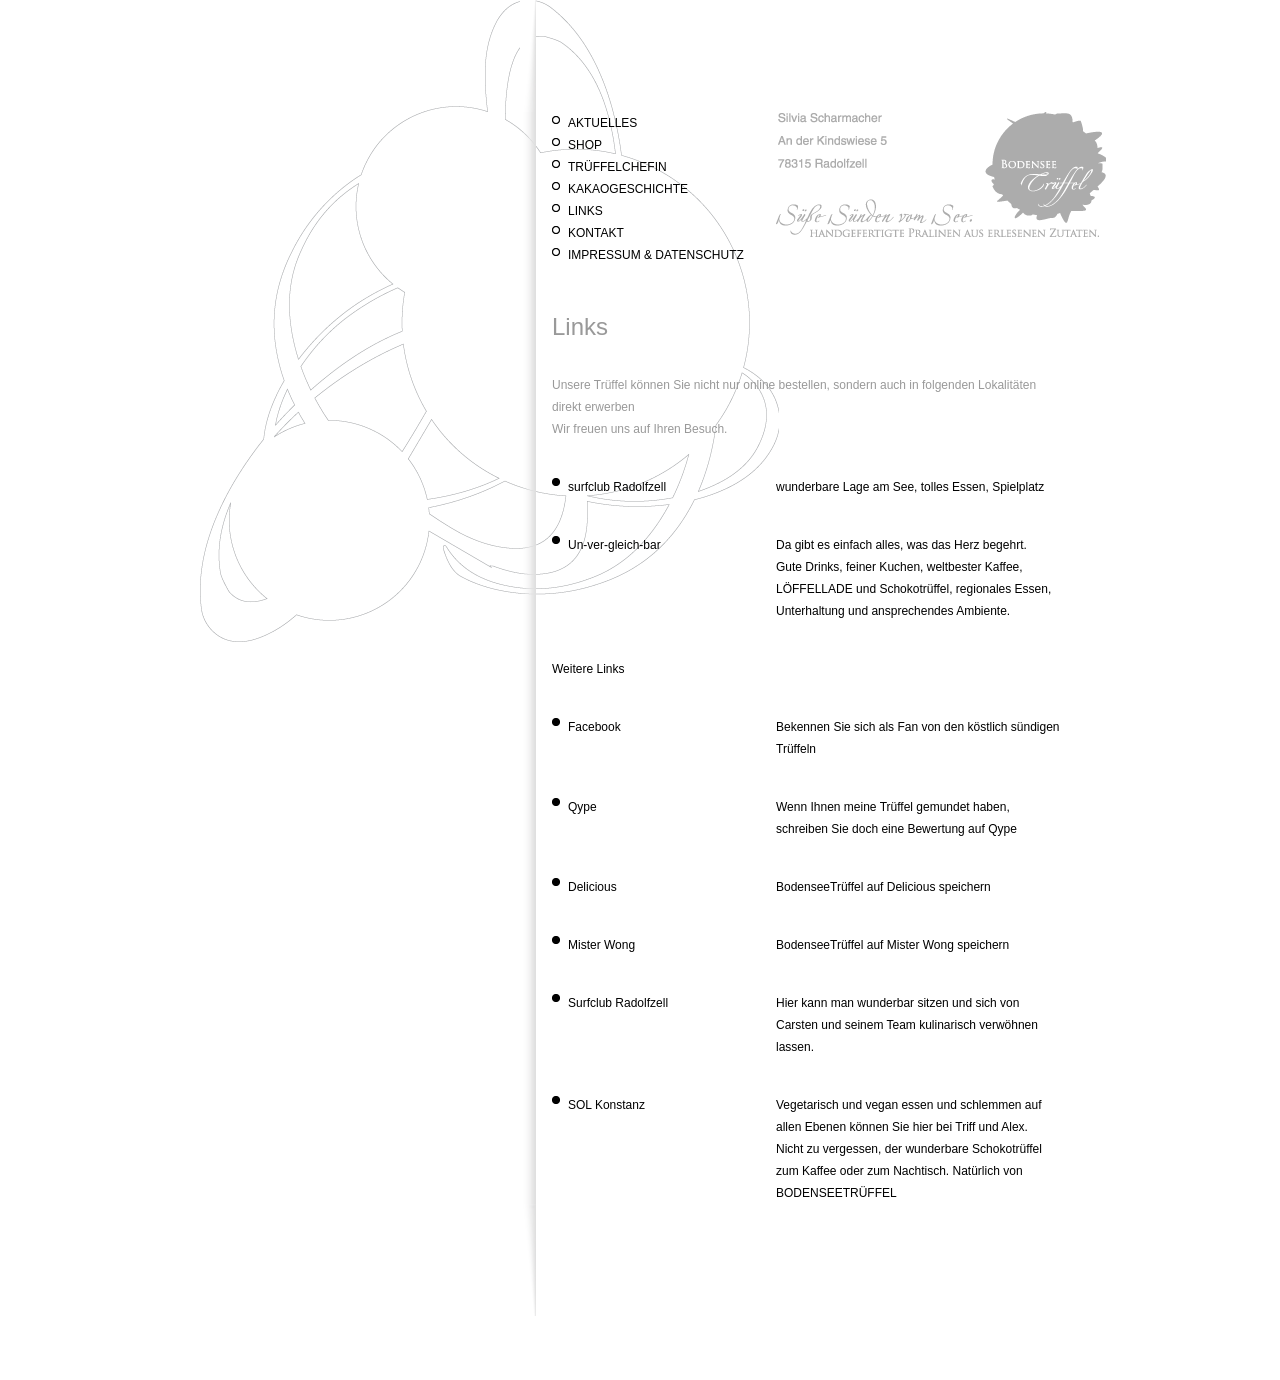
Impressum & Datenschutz (656, 255)
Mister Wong (601, 945)
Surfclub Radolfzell (618, 1003)
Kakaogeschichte (628, 189)
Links (585, 211)
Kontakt (596, 233)
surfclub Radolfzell (617, 487)
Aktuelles (602, 123)
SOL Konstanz (606, 1105)
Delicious (592, 887)
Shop (585, 145)
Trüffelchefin (617, 167)
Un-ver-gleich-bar (614, 545)
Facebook (594, 727)
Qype (582, 807)
